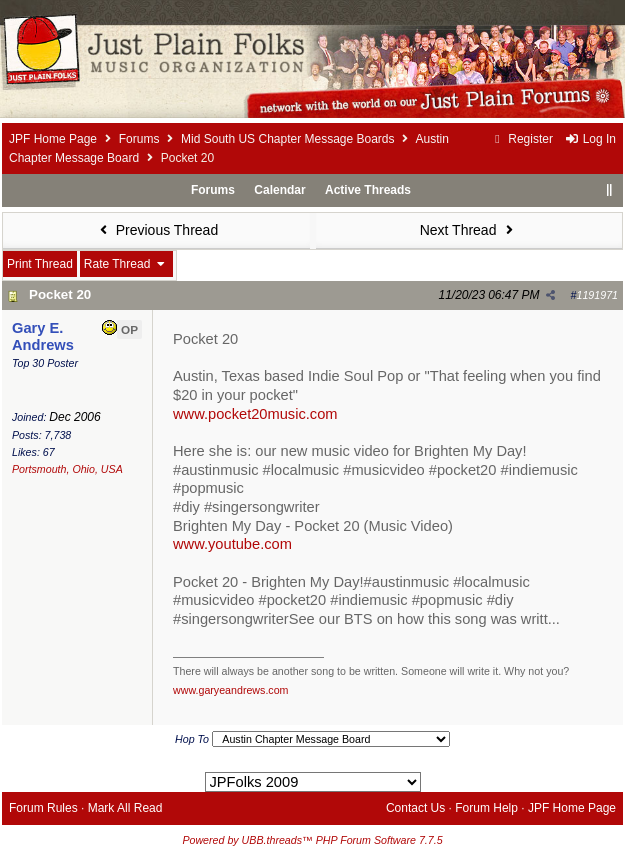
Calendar (279, 190)
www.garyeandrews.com (231, 690)
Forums (139, 139)
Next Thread (469, 230)
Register (521, 139)
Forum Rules (43, 808)
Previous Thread (156, 230)
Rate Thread (126, 264)
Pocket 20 (60, 294)
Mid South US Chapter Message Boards (287, 139)
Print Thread (40, 264)
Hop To (192, 739)
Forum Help (486, 808)
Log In (590, 139)
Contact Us (415, 808)
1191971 (598, 295)
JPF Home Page (53, 139)
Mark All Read (125, 808)
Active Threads (368, 190)
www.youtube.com (232, 544)
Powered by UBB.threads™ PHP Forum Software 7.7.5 (312, 840)
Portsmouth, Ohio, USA (67, 469)
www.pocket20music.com (255, 414)
